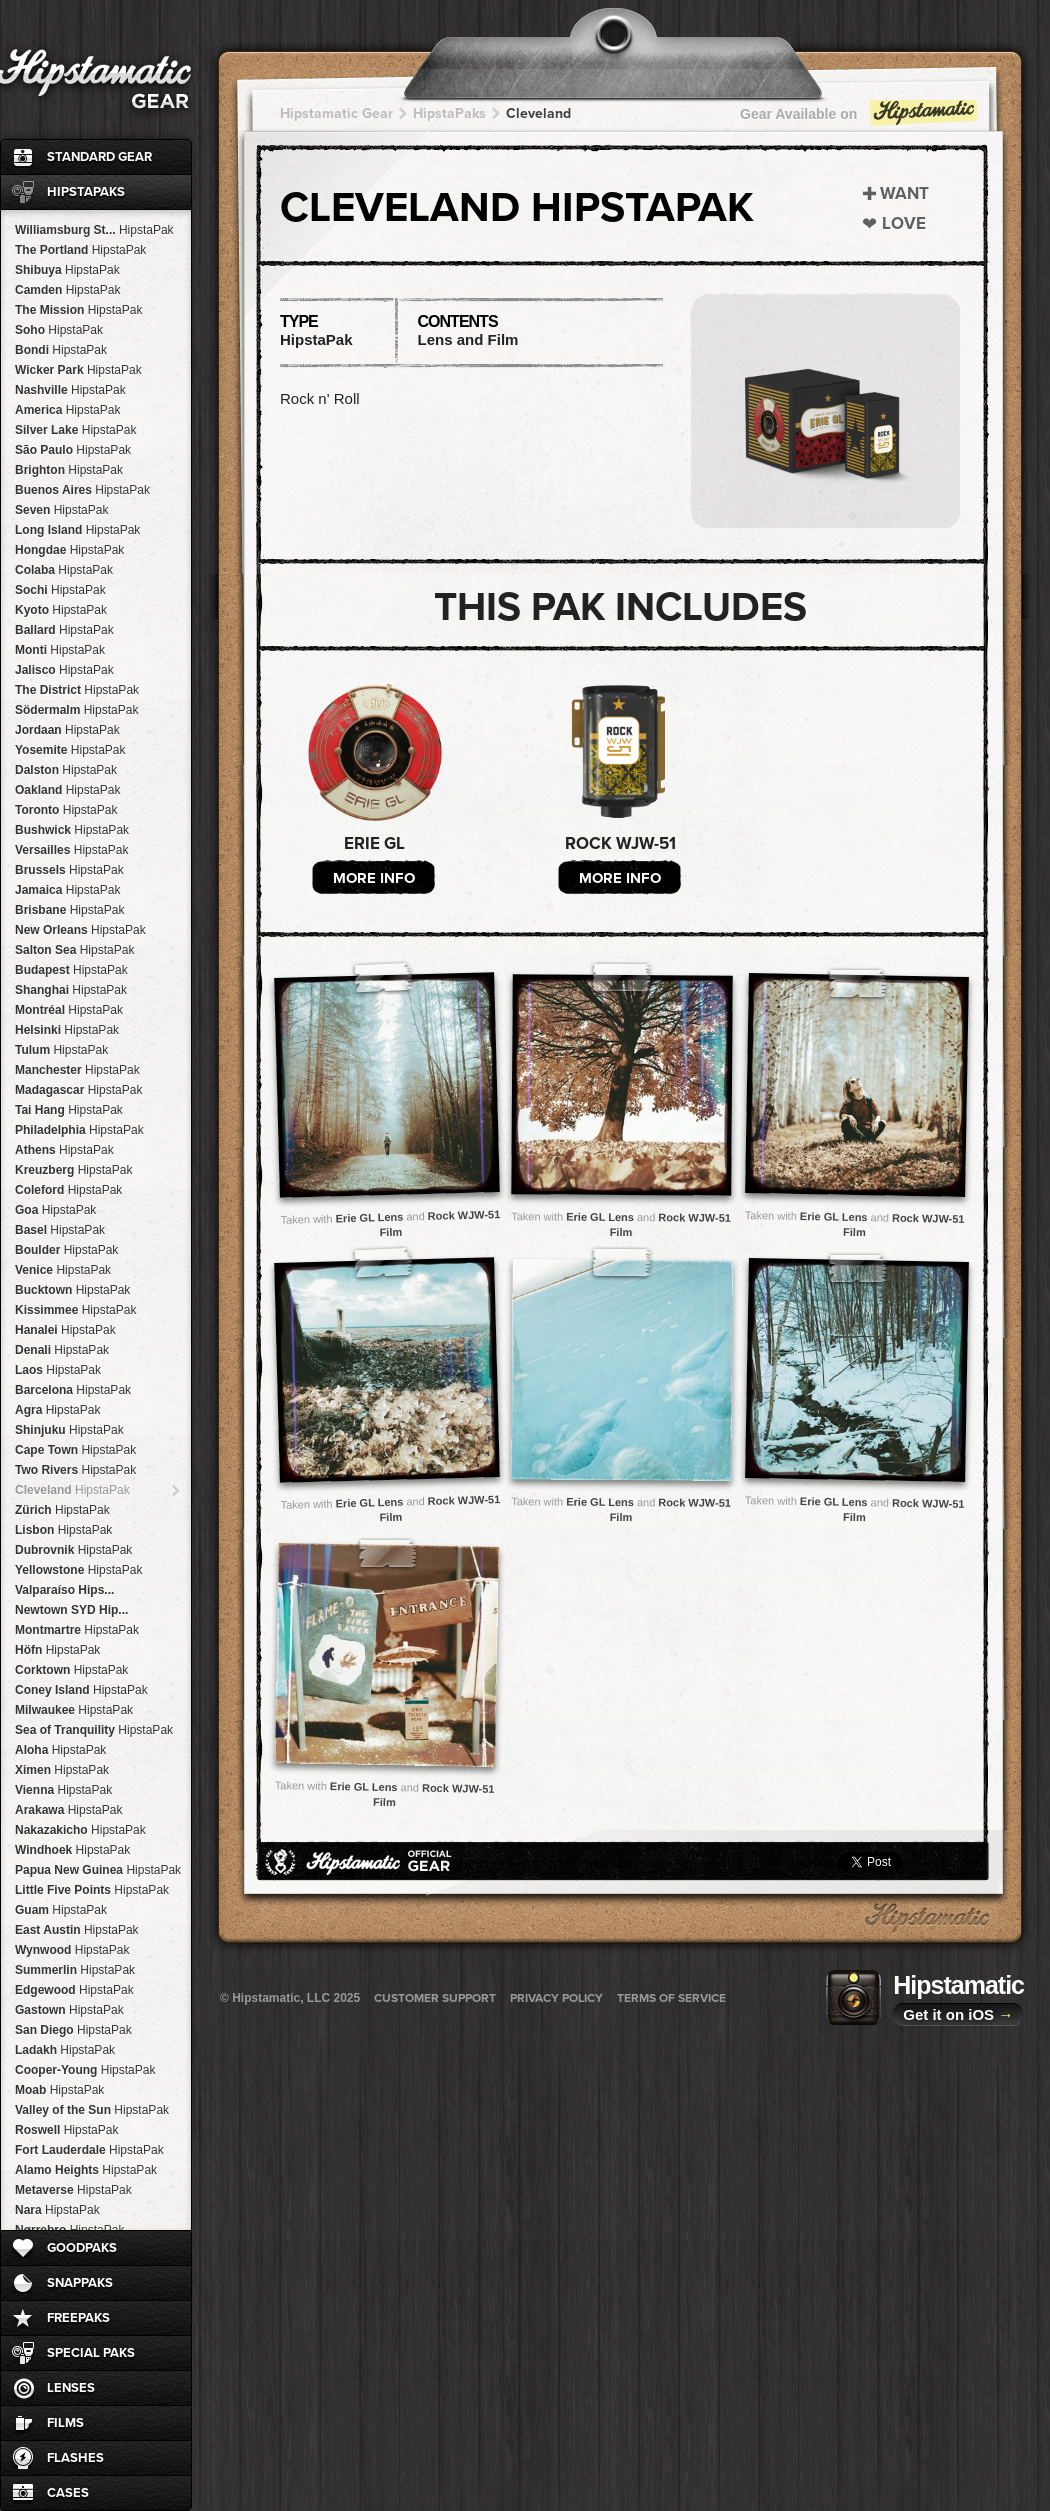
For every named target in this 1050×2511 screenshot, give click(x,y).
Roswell (66, 2130)
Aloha (60, 1750)
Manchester (77, 1070)
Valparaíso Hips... (64, 1590)
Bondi (61, 350)
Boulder (66, 1250)
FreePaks (78, 2318)
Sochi (60, 590)
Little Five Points (92, 1890)
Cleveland (72, 1490)
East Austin (77, 1930)
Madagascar (78, 1090)
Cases (68, 2493)
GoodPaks (82, 2248)
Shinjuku (69, 1430)
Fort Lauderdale (89, 2150)
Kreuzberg (73, 1170)
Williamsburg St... (94, 230)
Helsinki (67, 1030)
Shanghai (71, 990)
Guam (61, 1910)
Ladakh (65, 2050)
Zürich (62, 1510)
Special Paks (91, 2353)
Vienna (63, 1790)
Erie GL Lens (370, 1217)
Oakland (67, 790)
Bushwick (72, 830)
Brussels (69, 870)
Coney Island (81, 1690)
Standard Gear (99, 157)
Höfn (57, 1650)
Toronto (66, 810)
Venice (63, 1270)
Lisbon (63, 1530)
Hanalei (65, 1330)
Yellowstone (78, 1570)
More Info (374, 878)
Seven (61, 510)
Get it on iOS (958, 2014)
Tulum (61, 1050)
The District (77, 690)
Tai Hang (69, 1110)
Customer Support (435, 1998)
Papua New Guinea (98, 1870)
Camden (67, 290)
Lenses (71, 2388)
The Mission (78, 310)
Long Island (77, 530)
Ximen (62, 1770)
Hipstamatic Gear (336, 113)
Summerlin (75, 1970)
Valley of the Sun (92, 2110)
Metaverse (73, 2190)
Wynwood (72, 1950)
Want (904, 193)
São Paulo (73, 450)
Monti (60, 650)
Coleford (68, 1190)
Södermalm (76, 710)
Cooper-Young (85, 2070)
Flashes (75, 2458)
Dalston (66, 770)
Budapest (71, 970)
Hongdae (69, 550)
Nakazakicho (80, 1830)
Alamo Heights (86, 2170)
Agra (57, 1410)
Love (904, 223)
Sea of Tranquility (94, 1730)
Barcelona (73, 1390)
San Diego (73, 2030)
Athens (64, 1150)
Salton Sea (74, 950)
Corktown (71, 1670)
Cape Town (75, 1450)
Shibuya (67, 270)
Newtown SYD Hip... (71, 1610)
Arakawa (68, 1810)
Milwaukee (74, 1710)
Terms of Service (671, 1998)
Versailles (71, 850)
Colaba (64, 570)
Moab (59, 2090)
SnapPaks (80, 2283)
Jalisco (64, 670)
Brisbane (69, 910)
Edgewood (74, 1990)
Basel (60, 1230)
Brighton (69, 470)
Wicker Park (78, 370)
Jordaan (67, 730)
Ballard (64, 630)
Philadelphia (79, 1130)
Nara (57, 2210)
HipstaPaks (86, 192)
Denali (62, 1350)
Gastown (69, 2010)
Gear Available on (860, 118)
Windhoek (72, 1850)
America (67, 410)
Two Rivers (75, 1470)
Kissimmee (75, 1310)
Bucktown (72, 1290)
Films (65, 2423)
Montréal (69, 1010)
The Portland (80, 250)
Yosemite (70, 750)
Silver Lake (75, 430)
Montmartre (77, 1630)
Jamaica (67, 890)
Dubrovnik (73, 1550)
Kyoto (61, 610)
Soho (59, 330)
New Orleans (80, 930)
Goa (55, 1210)
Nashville (70, 390)
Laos (58, 1370)
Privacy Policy (556, 1998)
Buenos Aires (82, 490)
